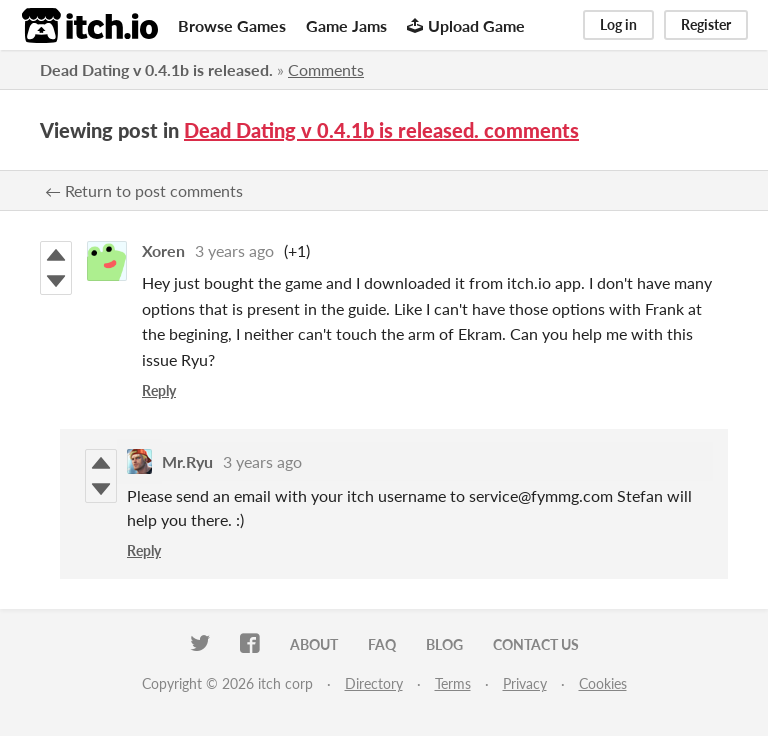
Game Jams (346, 25)
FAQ (382, 644)
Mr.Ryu (187, 461)
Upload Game (466, 25)
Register (706, 24)
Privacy (525, 683)
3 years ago (234, 250)
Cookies (603, 683)
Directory (374, 683)
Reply (159, 390)
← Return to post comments (144, 190)
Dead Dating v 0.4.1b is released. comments (381, 130)
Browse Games (232, 25)
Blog (444, 644)
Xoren (163, 250)
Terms (453, 683)
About (314, 644)
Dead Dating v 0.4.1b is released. (156, 69)
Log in (618, 24)
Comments (326, 69)
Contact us (536, 644)
